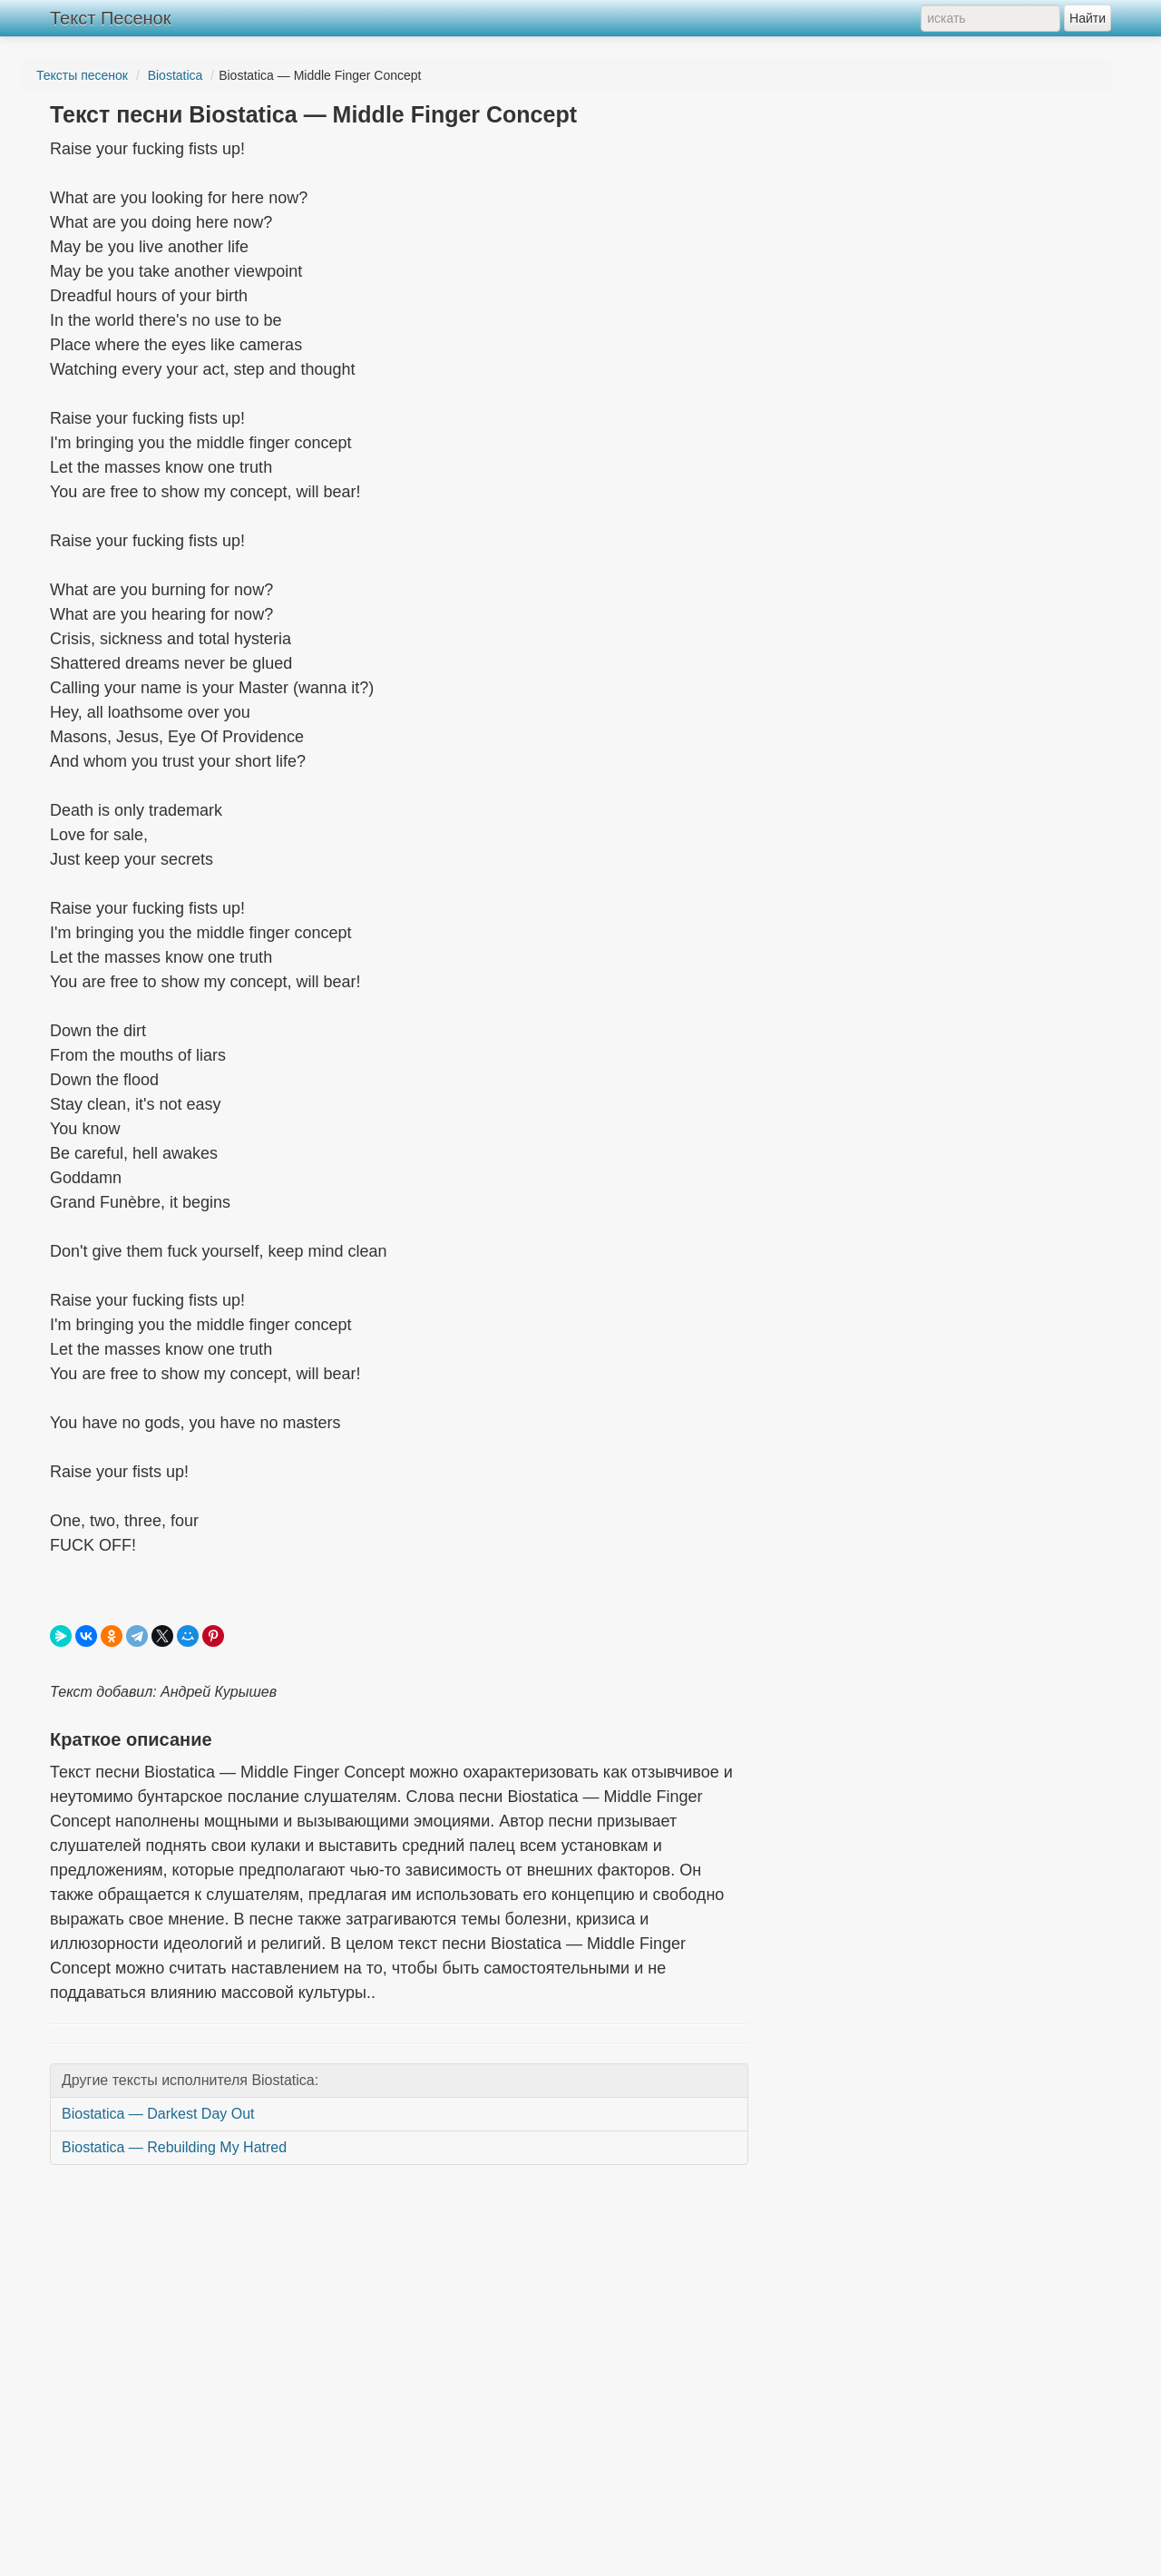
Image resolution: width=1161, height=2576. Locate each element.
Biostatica (175, 75)
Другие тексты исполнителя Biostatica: (190, 2080)
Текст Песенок (110, 18)
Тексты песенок (82, 75)
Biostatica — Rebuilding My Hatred (174, 2147)
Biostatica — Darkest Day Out (158, 2113)
